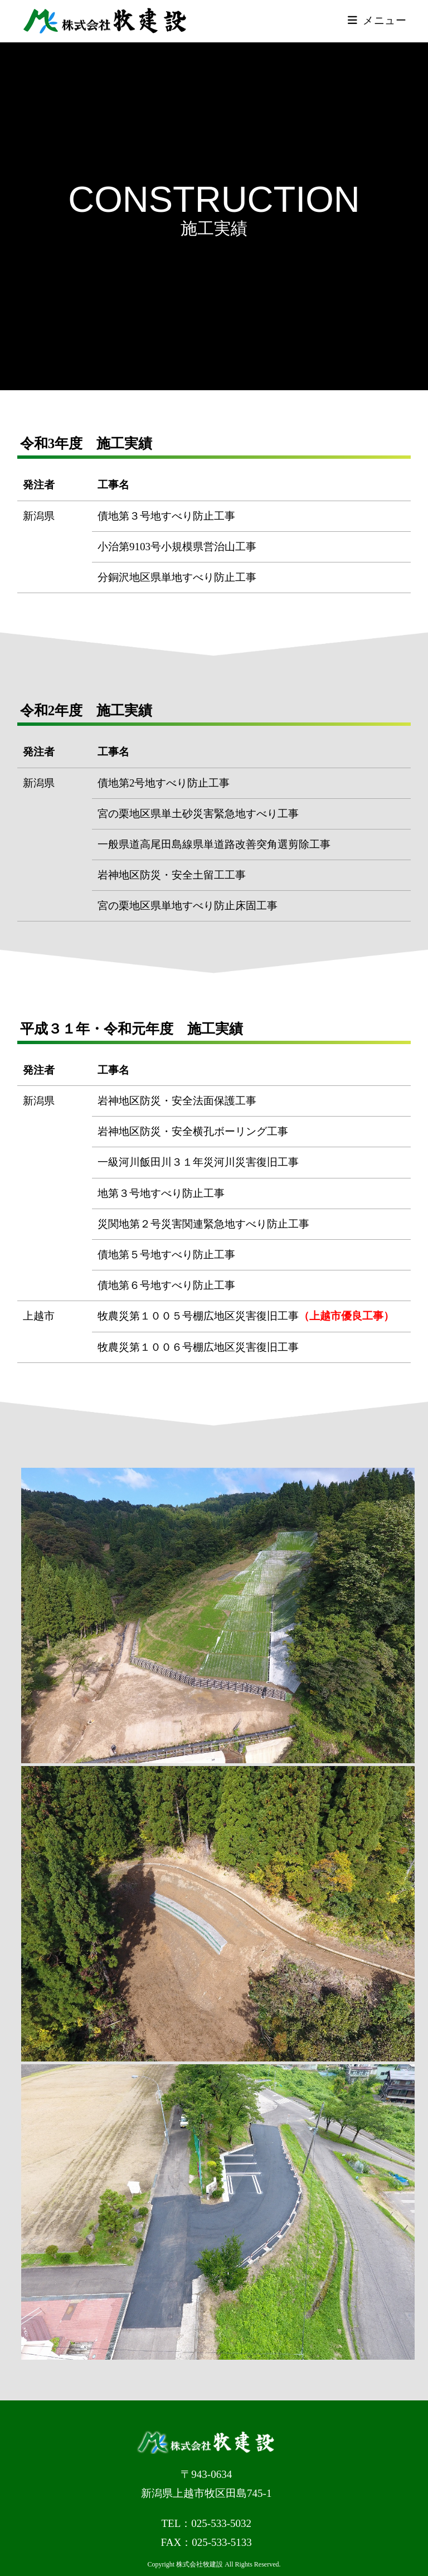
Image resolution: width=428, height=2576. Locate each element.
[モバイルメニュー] (377, 21)
